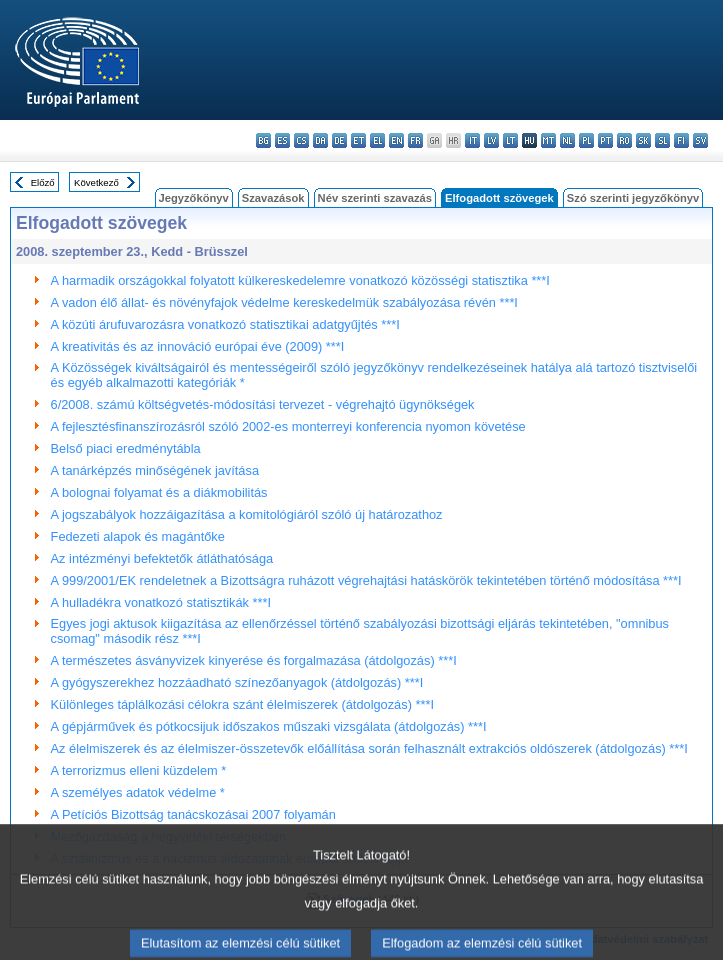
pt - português (605, 140)
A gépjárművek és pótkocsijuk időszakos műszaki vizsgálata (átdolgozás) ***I (269, 726)
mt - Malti (548, 140)
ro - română (624, 140)
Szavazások (273, 198)
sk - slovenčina (643, 140)
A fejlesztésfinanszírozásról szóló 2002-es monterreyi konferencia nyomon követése (288, 426)
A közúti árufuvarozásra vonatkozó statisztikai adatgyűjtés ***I (225, 324)
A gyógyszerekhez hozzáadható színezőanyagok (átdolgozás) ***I (237, 682)
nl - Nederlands (567, 140)
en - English (396, 140)
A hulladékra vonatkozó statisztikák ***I (161, 602)
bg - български (263, 140)
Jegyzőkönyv (194, 198)
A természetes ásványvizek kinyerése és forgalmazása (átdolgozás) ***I (254, 660)
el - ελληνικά (377, 140)
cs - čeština (301, 140)
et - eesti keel (358, 140)
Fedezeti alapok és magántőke (138, 536)
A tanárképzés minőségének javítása (155, 470)
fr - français (415, 140)
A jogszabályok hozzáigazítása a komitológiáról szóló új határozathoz (247, 514)
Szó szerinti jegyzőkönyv (633, 198)
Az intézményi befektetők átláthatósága (162, 558)
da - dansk (320, 140)
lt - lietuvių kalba (510, 140)
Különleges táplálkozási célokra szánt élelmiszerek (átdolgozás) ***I (242, 704)
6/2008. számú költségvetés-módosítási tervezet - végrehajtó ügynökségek (263, 404)
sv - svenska (700, 140)
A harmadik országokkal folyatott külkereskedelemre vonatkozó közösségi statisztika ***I (300, 280)
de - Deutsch (339, 140)
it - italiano (472, 140)
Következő (96, 182)
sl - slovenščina (662, 140)
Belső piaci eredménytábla (126, 448)
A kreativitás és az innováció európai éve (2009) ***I (198, 346)
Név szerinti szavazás (375, 198)
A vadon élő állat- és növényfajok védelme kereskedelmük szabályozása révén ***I (284, 302)
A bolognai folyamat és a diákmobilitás (159, 492)
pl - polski (586, 140)
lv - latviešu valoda (491, 140)
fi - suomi (681, 140)
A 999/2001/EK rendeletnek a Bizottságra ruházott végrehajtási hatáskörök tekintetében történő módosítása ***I (366, 580)
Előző (43, 182)
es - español (282, 140)
